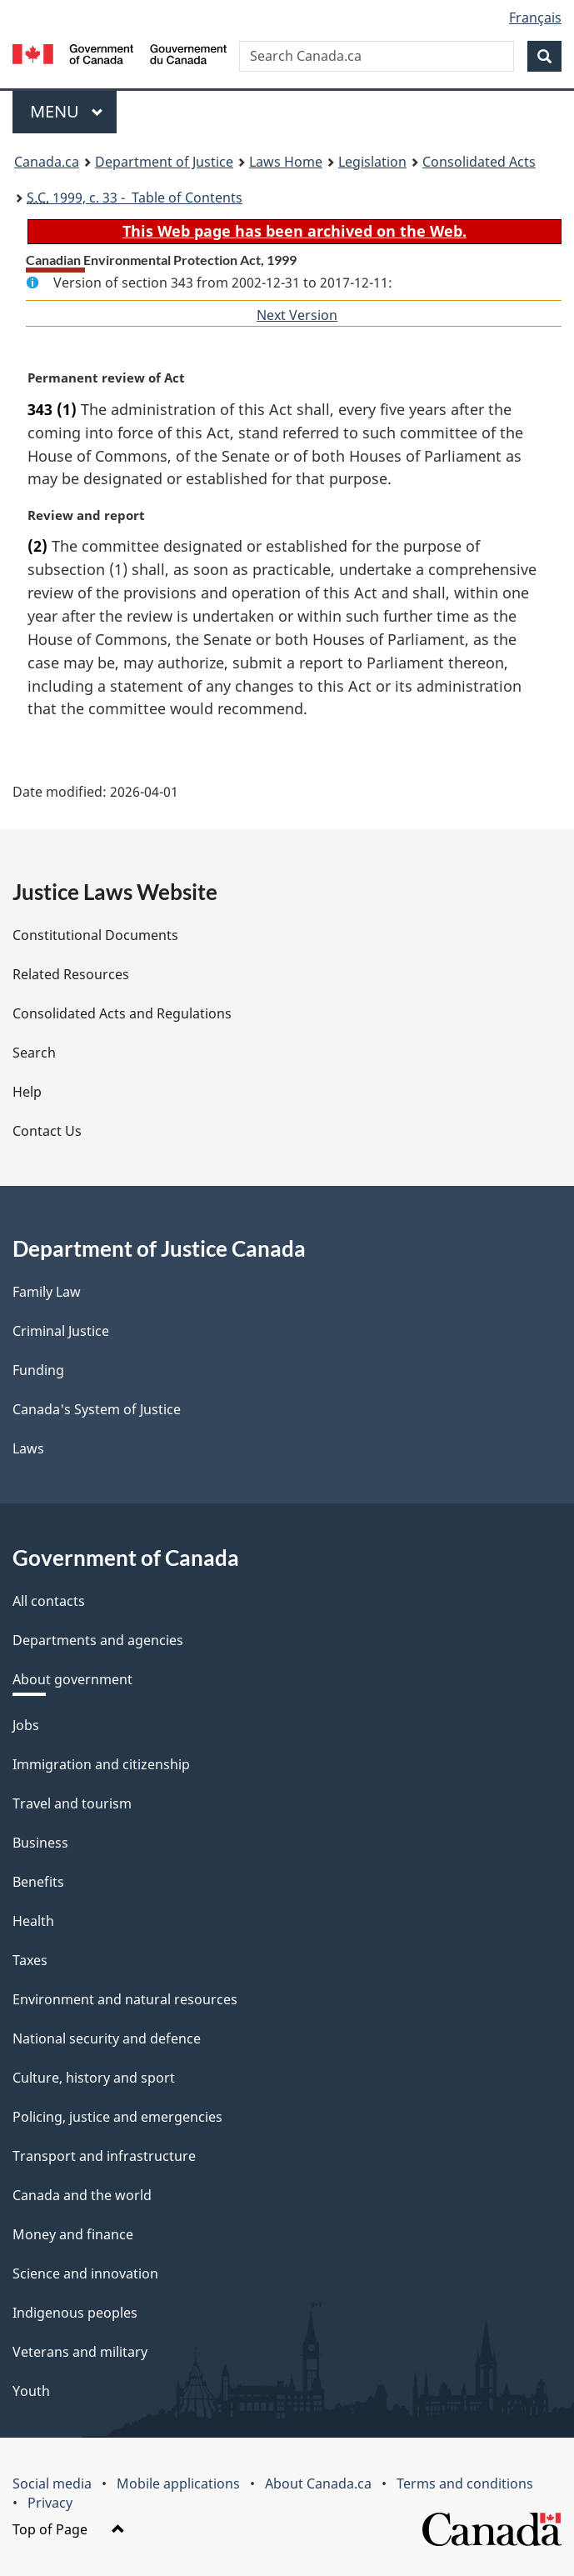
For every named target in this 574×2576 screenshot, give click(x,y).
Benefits (38, 1882)
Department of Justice (164, 162)
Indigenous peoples (74, 2312)
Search (34, 1052)
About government (72, 1679)
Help (27, 1092)
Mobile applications (178, 2483)
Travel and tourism (72, 1803)
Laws (28, 1448)
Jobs (25, 1725)
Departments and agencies (97, 1640)
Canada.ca (46, 162)
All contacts (48, 1601)
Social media (52, 2483)
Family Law (46, 1292)
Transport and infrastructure (104, 2156)
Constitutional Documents (95, 935)
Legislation (372, 162)
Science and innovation (85, 2273)
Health (33, 1921)
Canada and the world (82, 2195)
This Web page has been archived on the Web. (294, 231)
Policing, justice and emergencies (117, 2117)
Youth (31, 2391)
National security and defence (106, 2038)
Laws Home (285, 162)
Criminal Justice (60, 1331)
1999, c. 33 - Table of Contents (134, 197)
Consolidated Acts (479, 162)
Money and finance (72, 2234)
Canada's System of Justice (96, 1409)
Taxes (29, 1960)
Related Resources (70, 974)
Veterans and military (79, 2352)
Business (40, 1842)
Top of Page (68, 2529)
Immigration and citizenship (101, 1764)
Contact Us (47, 1131)
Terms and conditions (465, 2483)
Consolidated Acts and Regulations (122, 1013)
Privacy (49, 2502)
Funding (38, 1370)
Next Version (297, 315)
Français (535, 17)
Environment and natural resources (124, 1999)
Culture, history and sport (93, 2077)
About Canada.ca (318, 2483)
